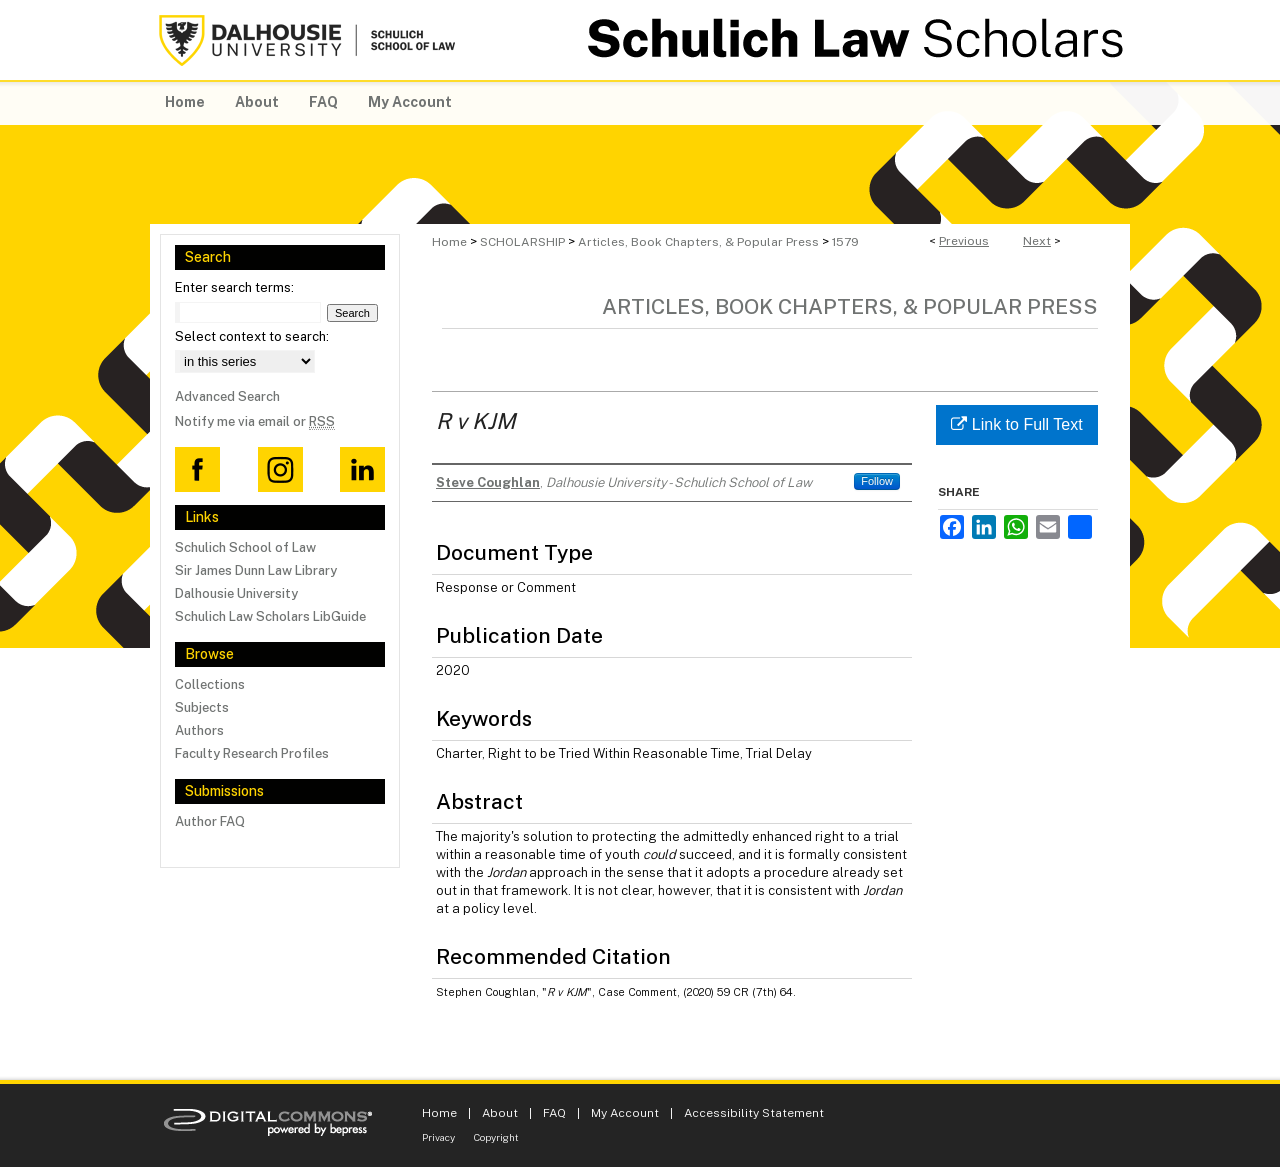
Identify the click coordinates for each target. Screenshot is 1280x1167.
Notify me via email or (255, 421)
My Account (625, 1113)
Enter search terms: (234, 287)
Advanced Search (227, 396)
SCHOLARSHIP (522, 242)
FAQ (554, 1113)
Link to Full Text (1016, 424)
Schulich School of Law (245, 547)
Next (1037, 241)
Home (449, 242)
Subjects (202, 707)
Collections (210, 684)
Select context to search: (252, 336)
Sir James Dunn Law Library (256, 570)
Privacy (438, 1137)
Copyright (496, 1137)
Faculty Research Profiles (252, 753)
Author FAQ (210, 821)
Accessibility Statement (754, 1113)
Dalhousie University (236, 593)
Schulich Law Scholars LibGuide (270, 616)
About (500, 1113)
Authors (199, 730)
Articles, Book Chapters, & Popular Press (698, 242)
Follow (877, 481)
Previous (964, 241)
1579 (845, 242)
